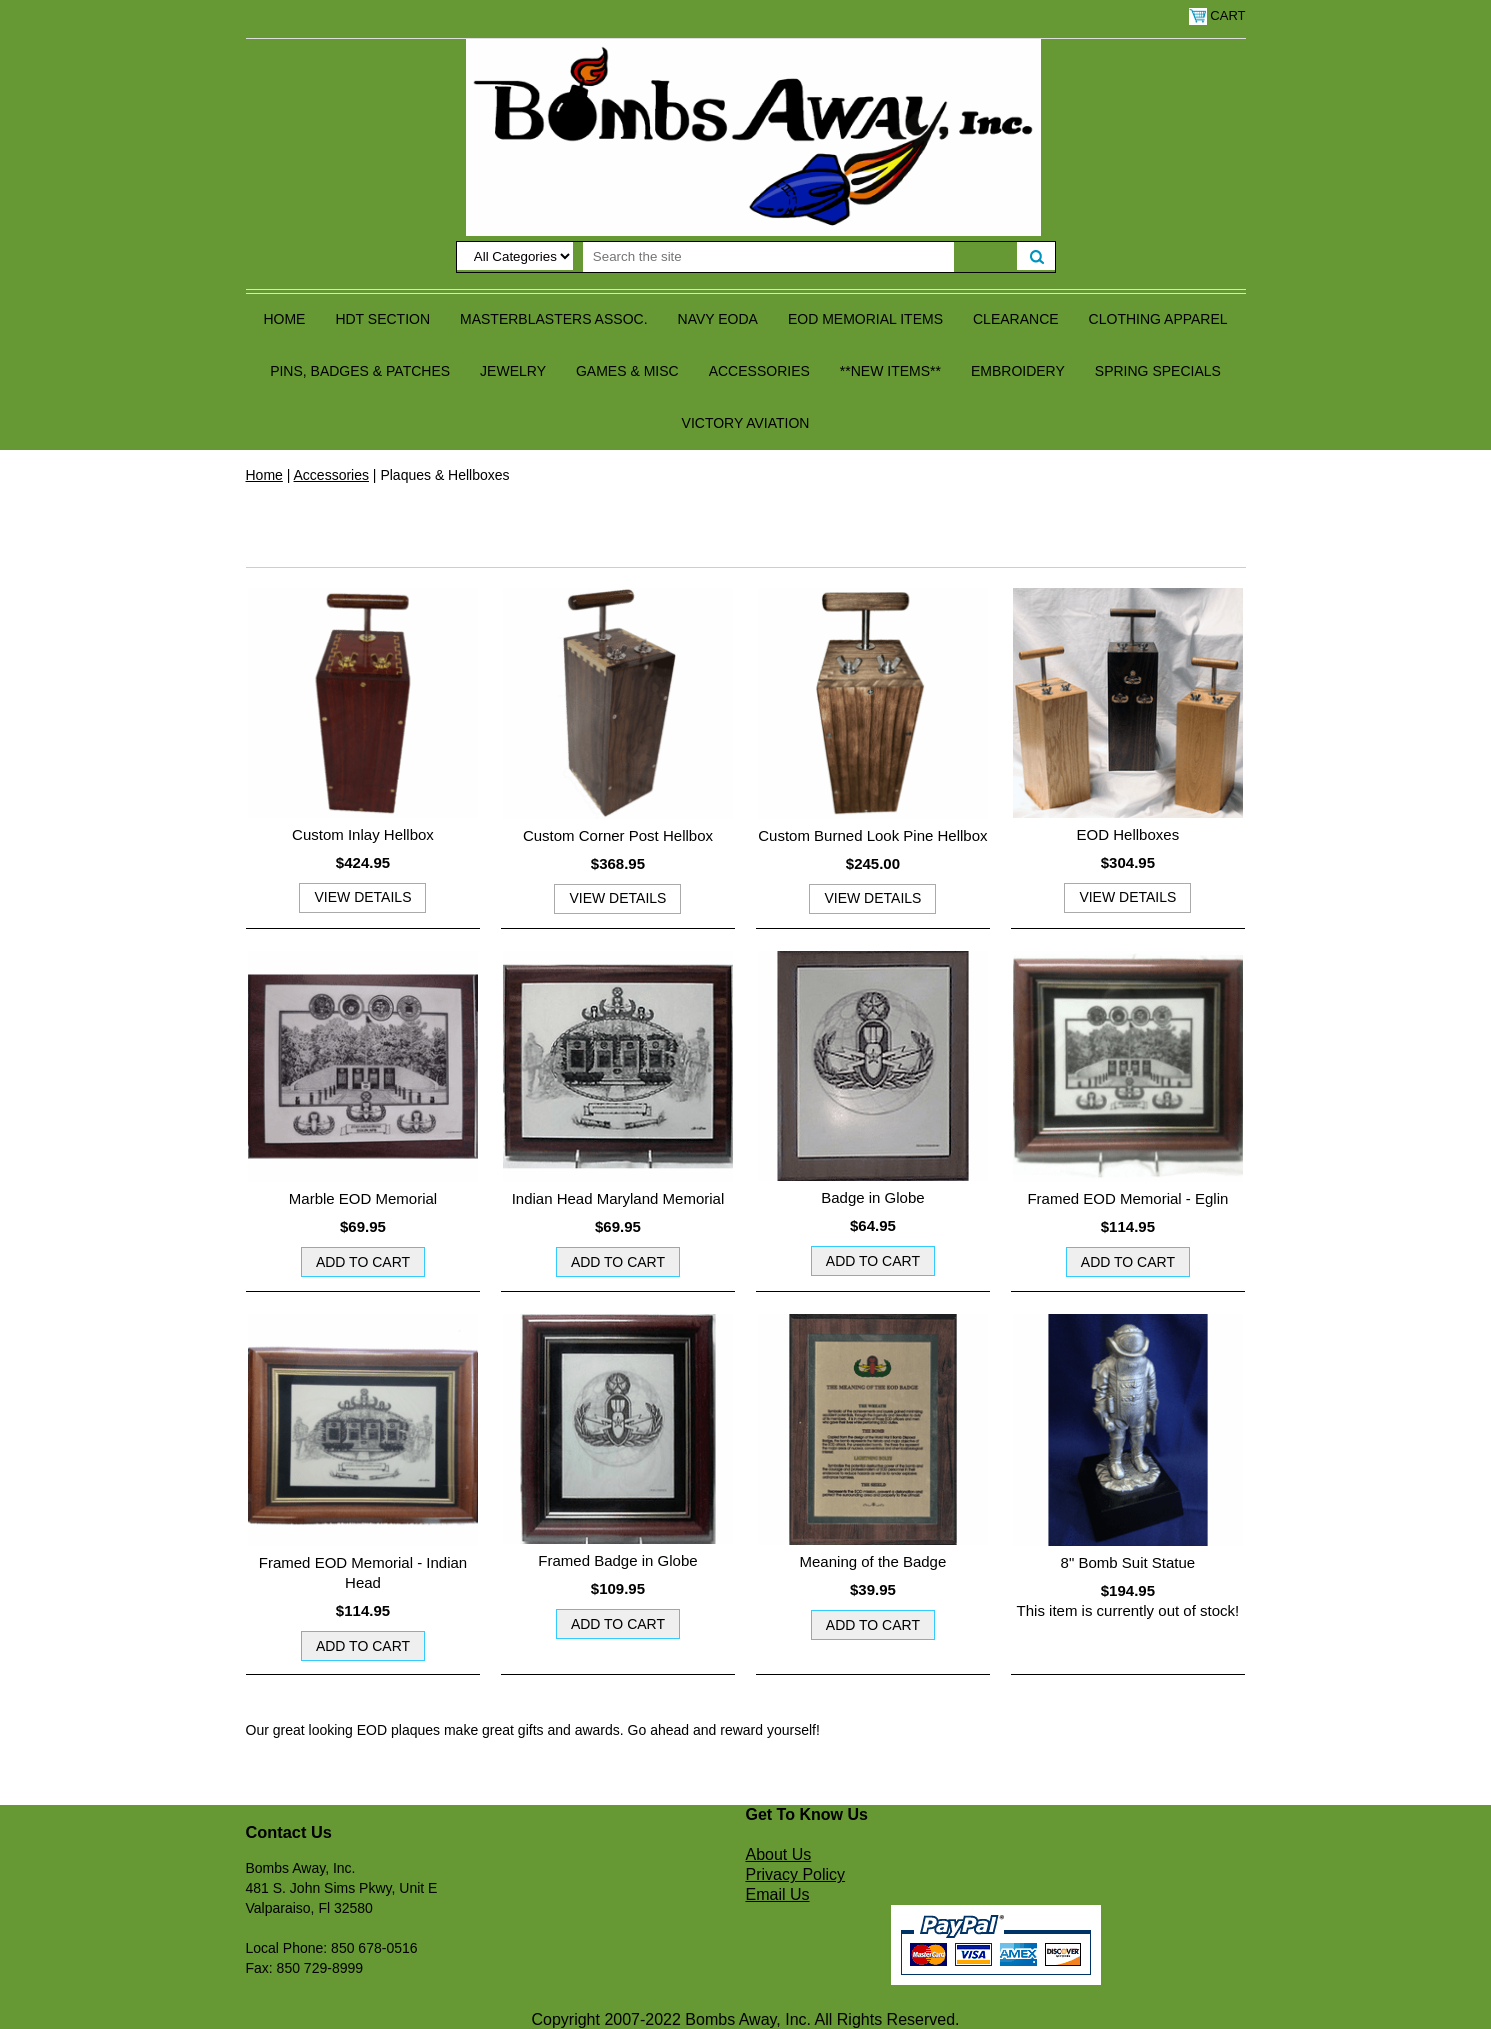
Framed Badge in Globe (617, 1560)
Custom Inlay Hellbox (363, 834)
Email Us (778, 1894)
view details (362, 897)
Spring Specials (1158, 371)
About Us (779, 1854)
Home (284, 319)
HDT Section (382, 319)
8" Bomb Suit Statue (1128, 1562)
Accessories (759, 371)
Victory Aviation (746, 423)
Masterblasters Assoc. (554, 319)
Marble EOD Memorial (363, 1198)
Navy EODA (718, 319)
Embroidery (1018, 371)
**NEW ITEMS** (890, 371)
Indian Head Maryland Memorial (618, 1198)
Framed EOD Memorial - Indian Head (363, 1572)
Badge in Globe (872, 1197)
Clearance (1016, 319)
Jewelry (513, 371)
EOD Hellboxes (1128, 834)
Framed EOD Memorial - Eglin (1127, 1198)
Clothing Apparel (1158, 319)
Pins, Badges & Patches (360, 371)
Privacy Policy (796, 1874)
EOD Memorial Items (865, 319)
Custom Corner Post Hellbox (618, 835)
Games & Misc (627, 371)
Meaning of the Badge (873, 1561)
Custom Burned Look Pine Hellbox (872, 835)
